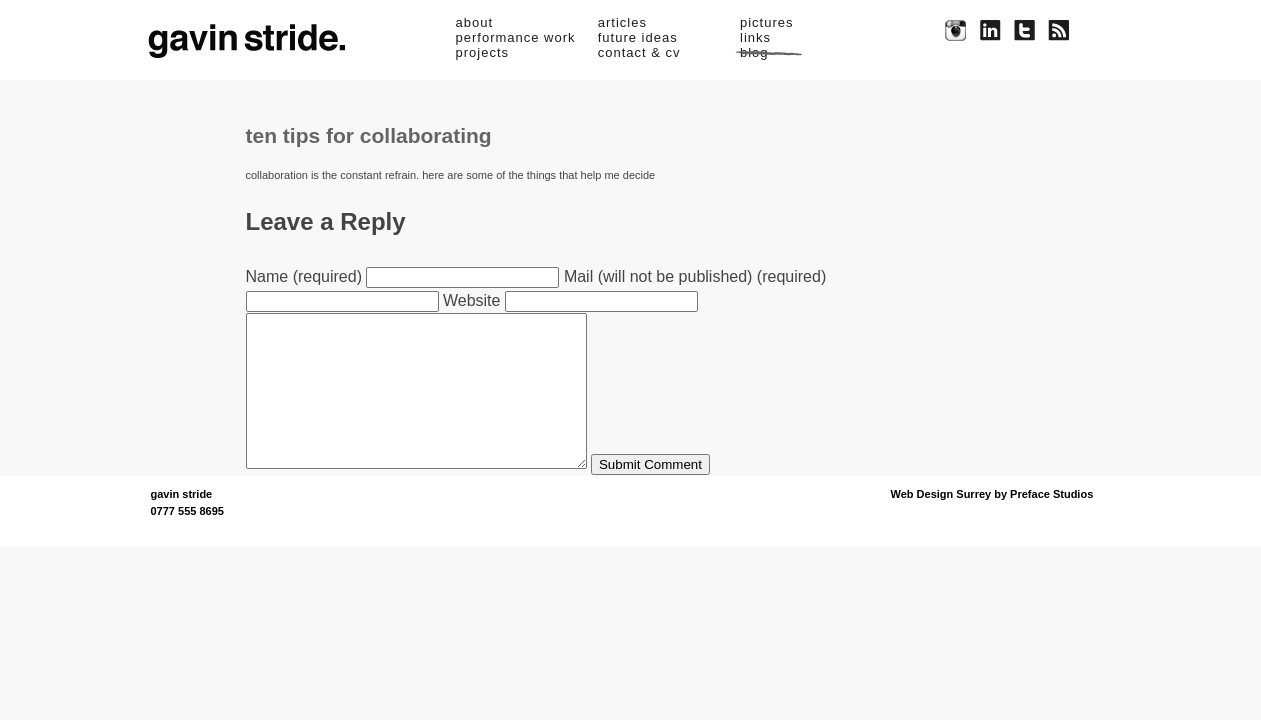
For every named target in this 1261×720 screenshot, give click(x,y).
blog (754, 52)
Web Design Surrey (941, 524)
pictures (767, 22)
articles (622, 22)
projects (483, 52)
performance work (516, 37)
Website (472, 300)
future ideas (638, 37)
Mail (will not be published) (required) (695, 276)
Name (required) (304, 276)
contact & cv (639, 52)
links (755, 37)
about (475, 22)
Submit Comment (690, 494)
